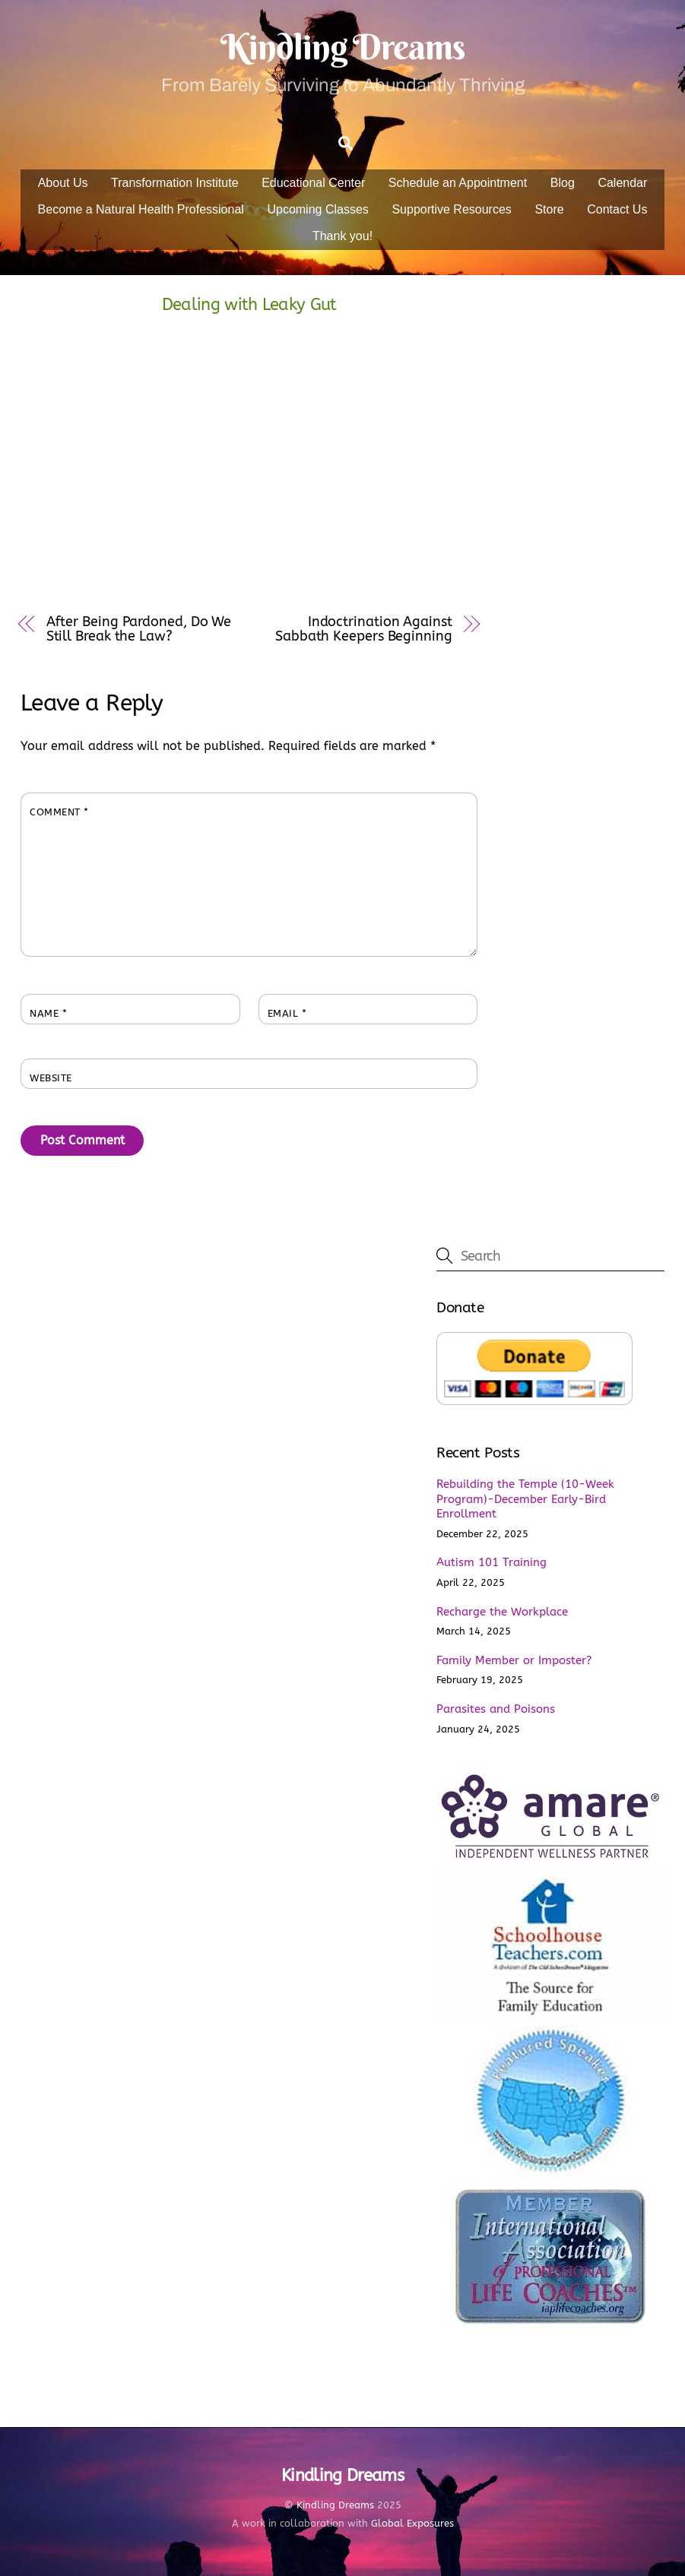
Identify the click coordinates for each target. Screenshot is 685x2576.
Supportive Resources (451, 209)
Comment (59, 812)
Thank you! (342, 235)
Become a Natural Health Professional (141, 209)
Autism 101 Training (491, 1562)
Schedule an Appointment (457, 182)
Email (287, 1013)
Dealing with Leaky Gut (249, 304)
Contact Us (617, 209)
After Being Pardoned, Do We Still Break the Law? (139, 629)
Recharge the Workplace (502, 1612)
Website (51, 1078)
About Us (63, 182)
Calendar (622, 182)
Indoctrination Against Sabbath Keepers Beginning (363, 629)
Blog (562, 182)
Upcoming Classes (317, 209)
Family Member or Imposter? (513, 1660)
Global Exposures (412, 2523)
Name (48, 1013)
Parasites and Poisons (495, 1709)
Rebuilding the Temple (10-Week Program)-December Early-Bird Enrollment (525, 1499)
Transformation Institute (174, 182)
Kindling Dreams (335, 2505)
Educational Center (313, 182)
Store (548, 209)
